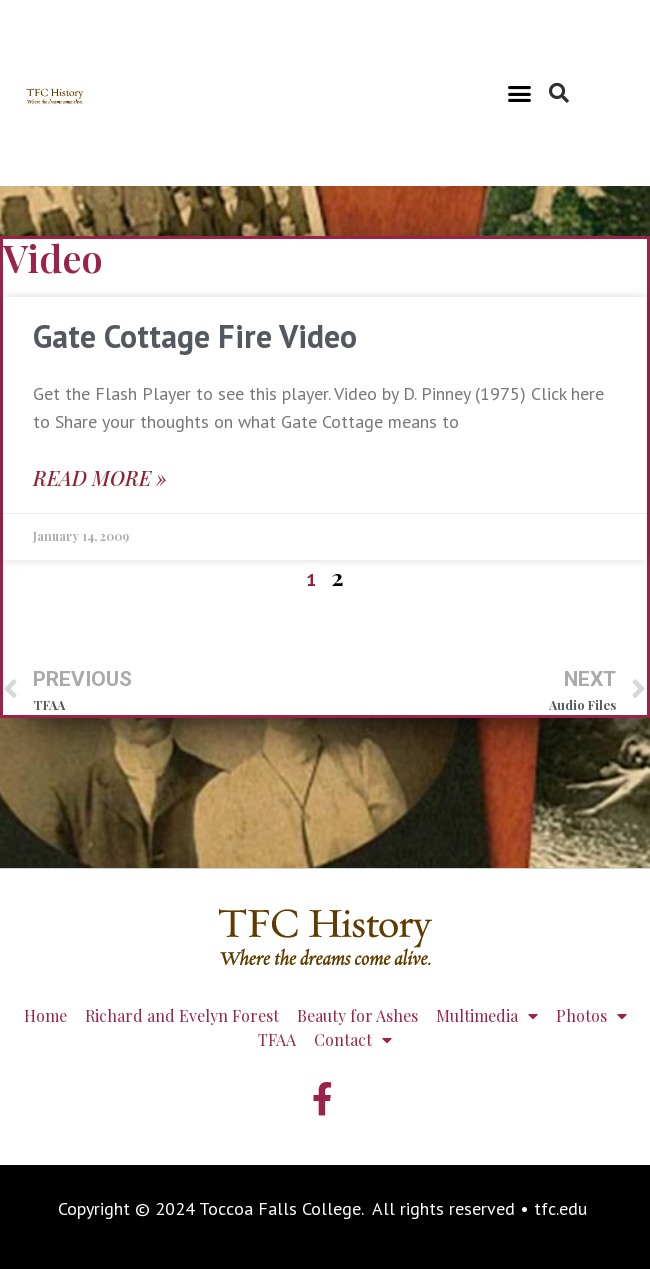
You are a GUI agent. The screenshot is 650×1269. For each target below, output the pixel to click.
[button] (520, 93)
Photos (591, 1016)
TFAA (277, 1039)
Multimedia (487, 1016)
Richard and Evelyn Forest (182, 1015)
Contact (353, 1040)
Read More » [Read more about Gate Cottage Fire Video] (100, 477)
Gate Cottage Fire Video (195, 336)
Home (45, 1015)
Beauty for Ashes (357, 1015)
